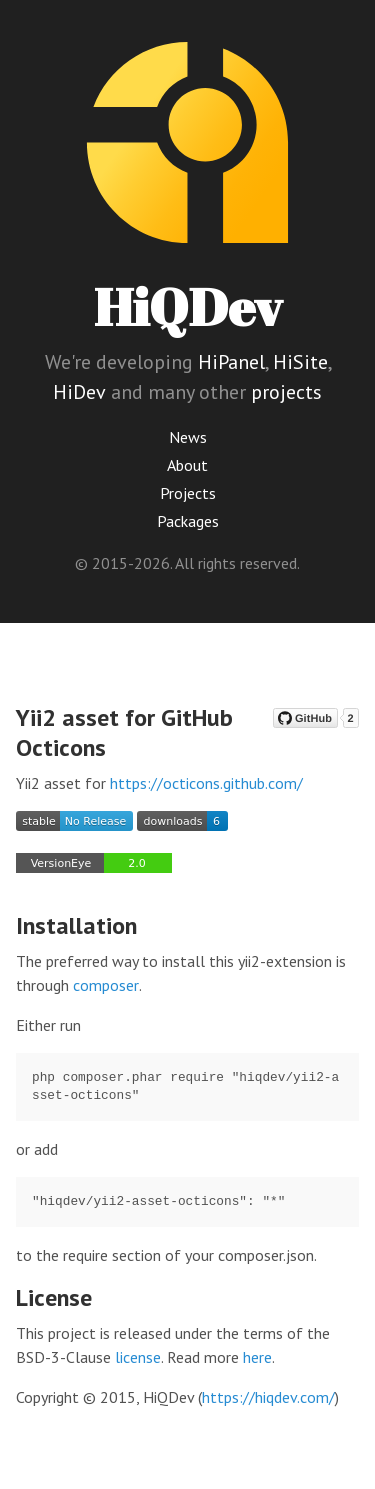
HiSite (300, 362)
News (188, 437)
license (138, 1357)
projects (286, 392)
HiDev (79, 392)
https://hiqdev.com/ (268, 1397)
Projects (188, 493)
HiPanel (231, 362)
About (187, 465)
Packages (188, 521)
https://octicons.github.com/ (206, 783)
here (257, 1357)
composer (106, 985)
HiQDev (188, 306)
